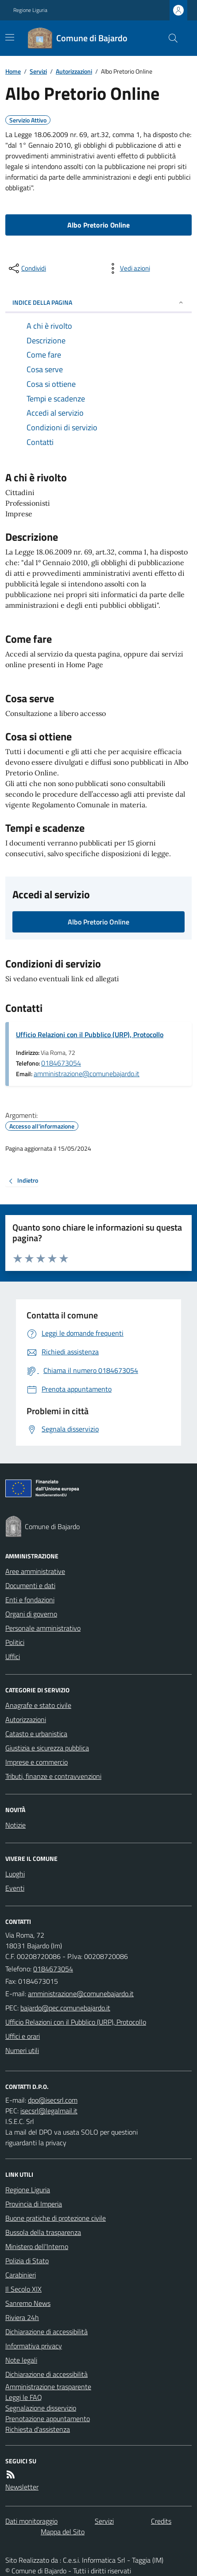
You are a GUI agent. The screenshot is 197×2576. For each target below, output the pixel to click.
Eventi (14, 1888)
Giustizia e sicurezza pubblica (47, 1747)
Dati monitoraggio (31, 2521)
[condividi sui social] (26, 268)
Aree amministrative (35, 1571)
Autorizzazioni (74, 71)
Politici (14, 1642)
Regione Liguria (30, 10)
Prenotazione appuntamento (47, 2418)
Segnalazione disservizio (40, 2408)
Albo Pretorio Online (98, 225)
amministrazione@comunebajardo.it (86, 1073)
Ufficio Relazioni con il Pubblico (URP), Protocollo (89, 1034)
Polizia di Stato (27, 2260)
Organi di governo (31, 1614)
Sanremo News (27, 2303)
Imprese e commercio (36, 1762)
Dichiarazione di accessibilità (46, 2331)
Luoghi (15, 1873)
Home (13, 71)
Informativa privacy (33, 2345)
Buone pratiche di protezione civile (55, 2218)
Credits (161, 2521)
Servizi (38, 71)
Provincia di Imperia (33, 2203)
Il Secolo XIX (23, 2289)
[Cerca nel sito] (169, 38)
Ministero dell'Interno (36, 2246)
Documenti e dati (30, 1585)
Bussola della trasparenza (43, 2232)
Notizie (15, 1825)
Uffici (12, 1656)
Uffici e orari (22, 2036)
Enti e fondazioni (29, 1599)
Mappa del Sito (63, 2531)
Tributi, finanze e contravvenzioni (53, 1776)
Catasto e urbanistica (36, 1733)
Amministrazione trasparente (48, 2386)
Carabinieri (20, 2274)
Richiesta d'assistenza (37, 2429)
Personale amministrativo (43, 1628)
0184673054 (61, 1063)
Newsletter (22, 2487)
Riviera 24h (22, 2317)
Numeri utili (22, 2050)
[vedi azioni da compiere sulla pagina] (128, 268)
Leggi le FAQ (23, 2397)
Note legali (21, 2360)
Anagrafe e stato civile (38, 1705)
